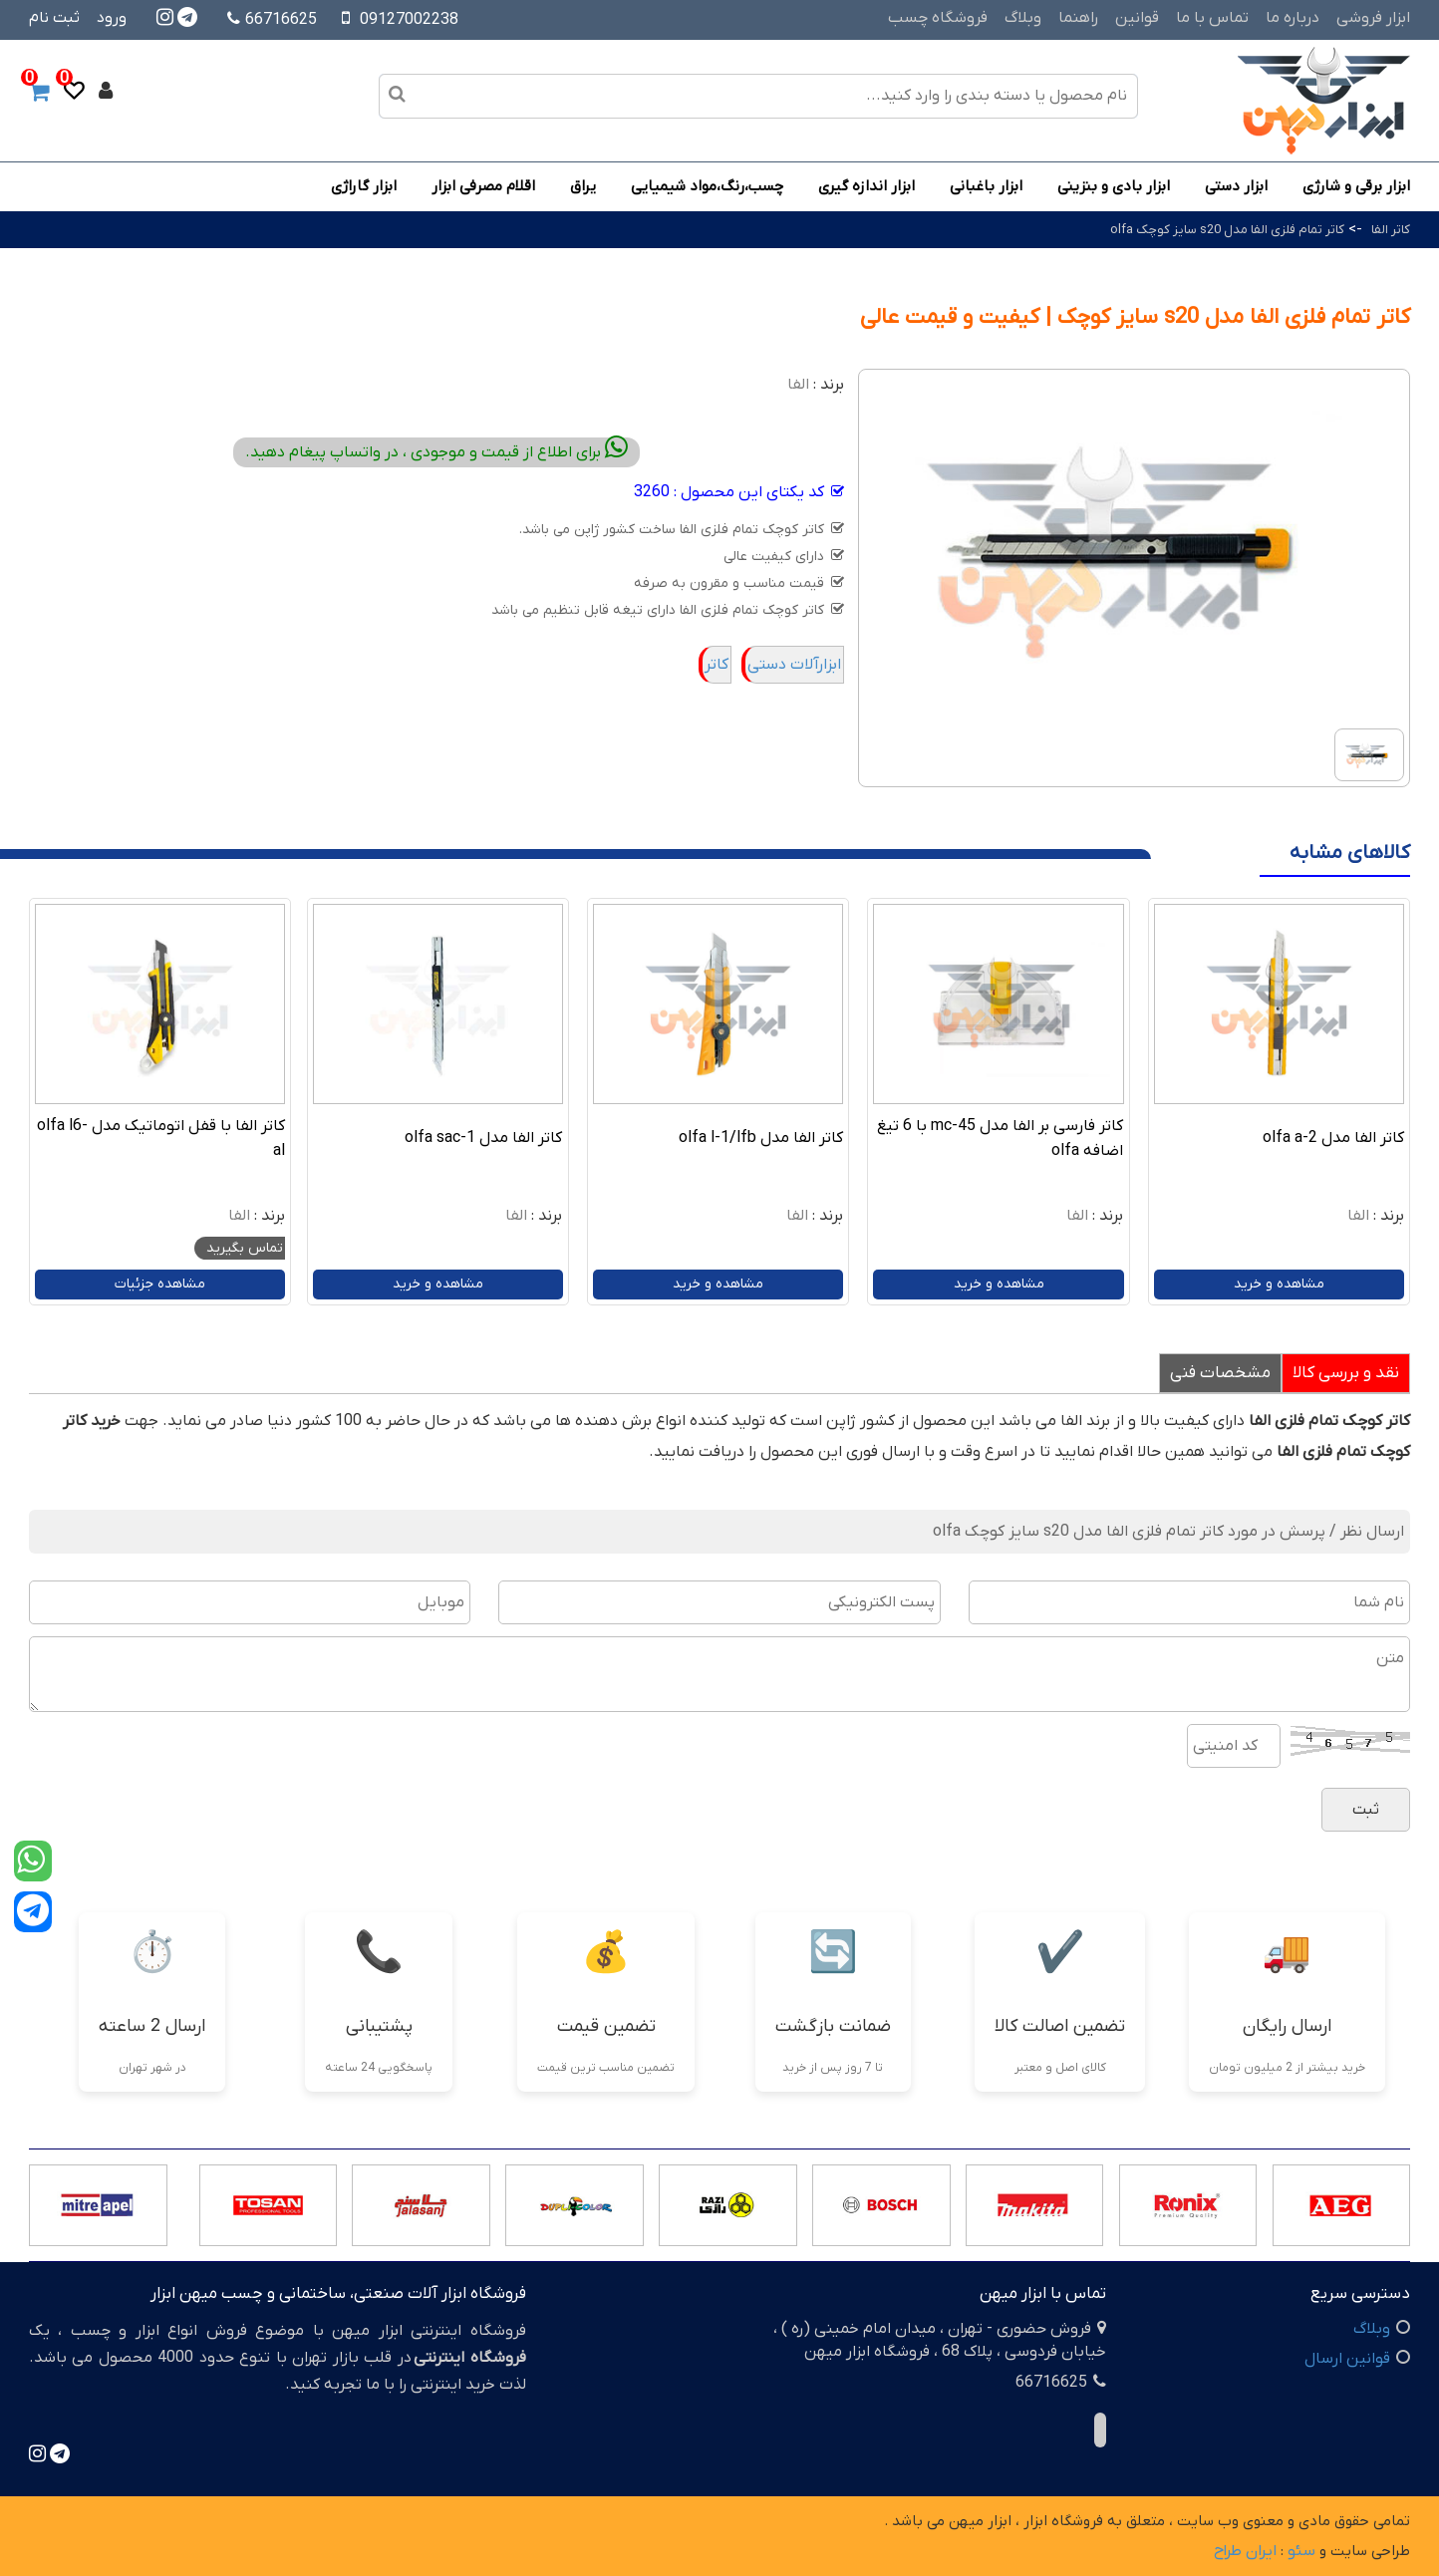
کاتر (716, 665)
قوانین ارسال (1347, 2359)
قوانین (1137, 18)
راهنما (1078, 18)
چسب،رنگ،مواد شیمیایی (707, 186)
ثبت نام (54, 18)
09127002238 (409, 20)
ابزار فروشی (1373, 18)
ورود (112, 18)
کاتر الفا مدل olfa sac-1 (483, 1138)
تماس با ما (1212, 18)
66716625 (272, 20)
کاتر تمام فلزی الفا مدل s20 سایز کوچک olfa (1227, 229)
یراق (583, 186)
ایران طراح (1245, 2551)
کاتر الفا (1390, 229)
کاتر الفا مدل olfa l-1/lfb (761, 1138)
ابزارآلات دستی (794, 665)
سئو (1301, 2551)
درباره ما (1292, 18)
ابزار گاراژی (364, 186)
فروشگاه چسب (938, 18)
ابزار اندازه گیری (866, 186)
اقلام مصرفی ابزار (483, 186)
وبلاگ (1023, 18)
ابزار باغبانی (986, 186)
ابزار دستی (1236, 186)
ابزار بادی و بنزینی (1113, 186)
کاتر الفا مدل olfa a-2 (1333, 1138)
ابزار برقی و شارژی (1356, 186)
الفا (798, 385)
